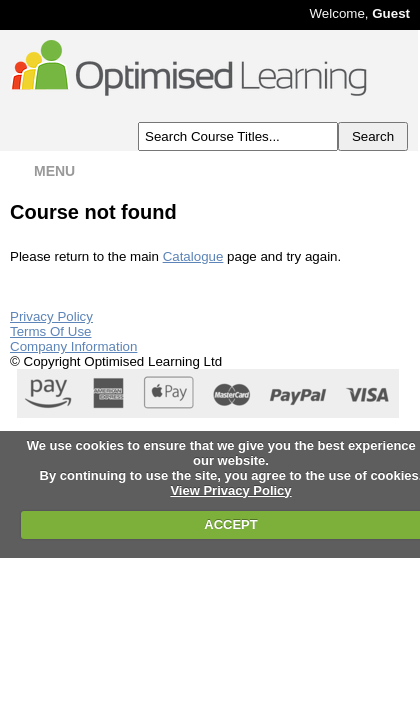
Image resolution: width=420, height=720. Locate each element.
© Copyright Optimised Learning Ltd (116, 361)
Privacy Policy (51, 316)
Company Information (73, 346)
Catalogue (193, 256)
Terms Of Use (50, 331)
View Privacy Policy (230, 490)
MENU (41, 171)
